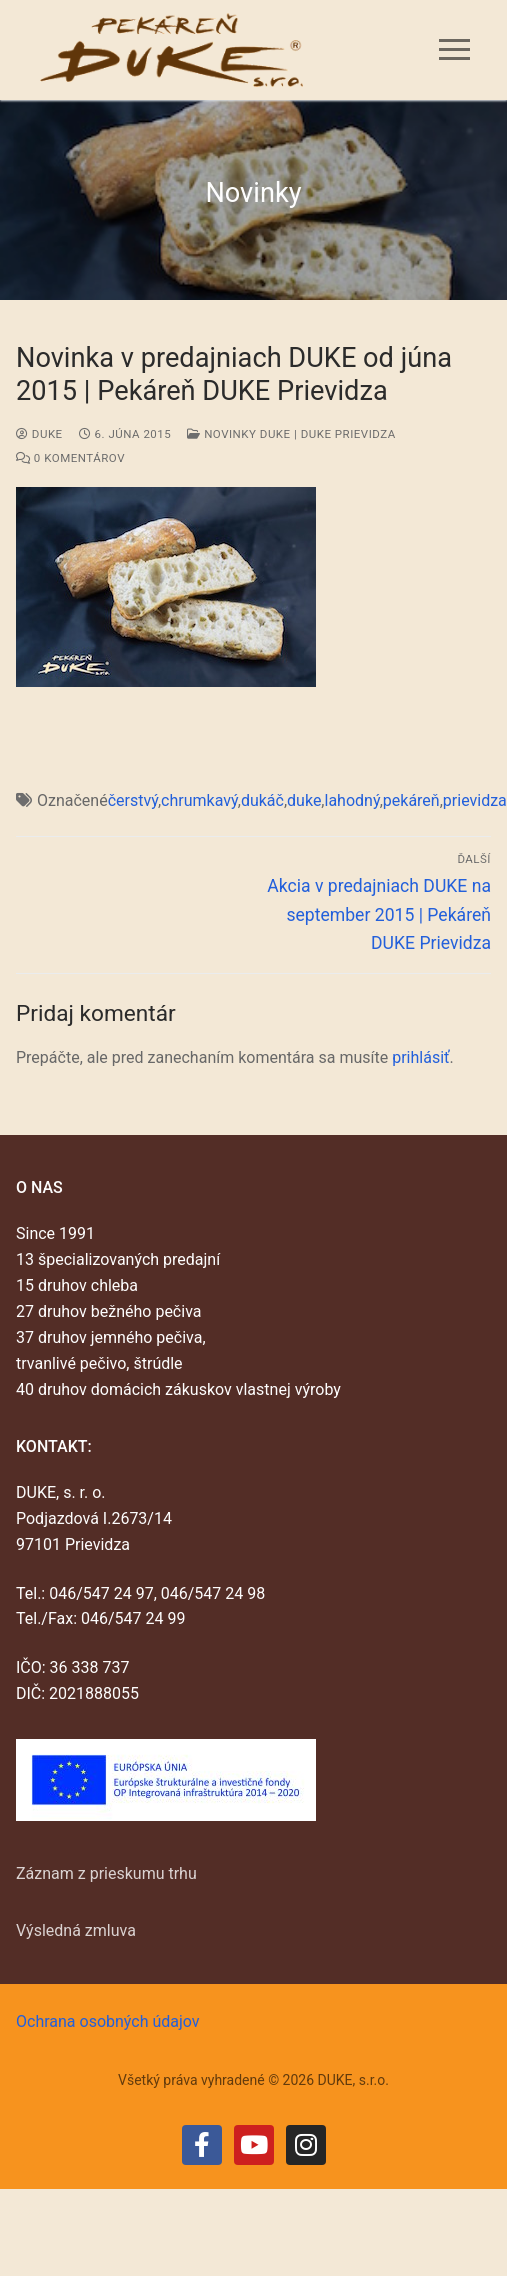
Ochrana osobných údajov (108, 2021)
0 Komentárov (70, 458)
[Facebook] (202, 2145)
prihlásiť (420, 1057)
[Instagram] (306, 2145)
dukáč (262, 800)
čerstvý (133, 800)
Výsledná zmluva (76, 1930)
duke (39, 434)
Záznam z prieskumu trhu (106, 1873)
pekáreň (411, 800)
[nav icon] (454, 50)
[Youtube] (254, 2145)
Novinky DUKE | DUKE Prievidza (291, 434)
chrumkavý (199, 800)
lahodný (352, 800)
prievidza (475, 800)
